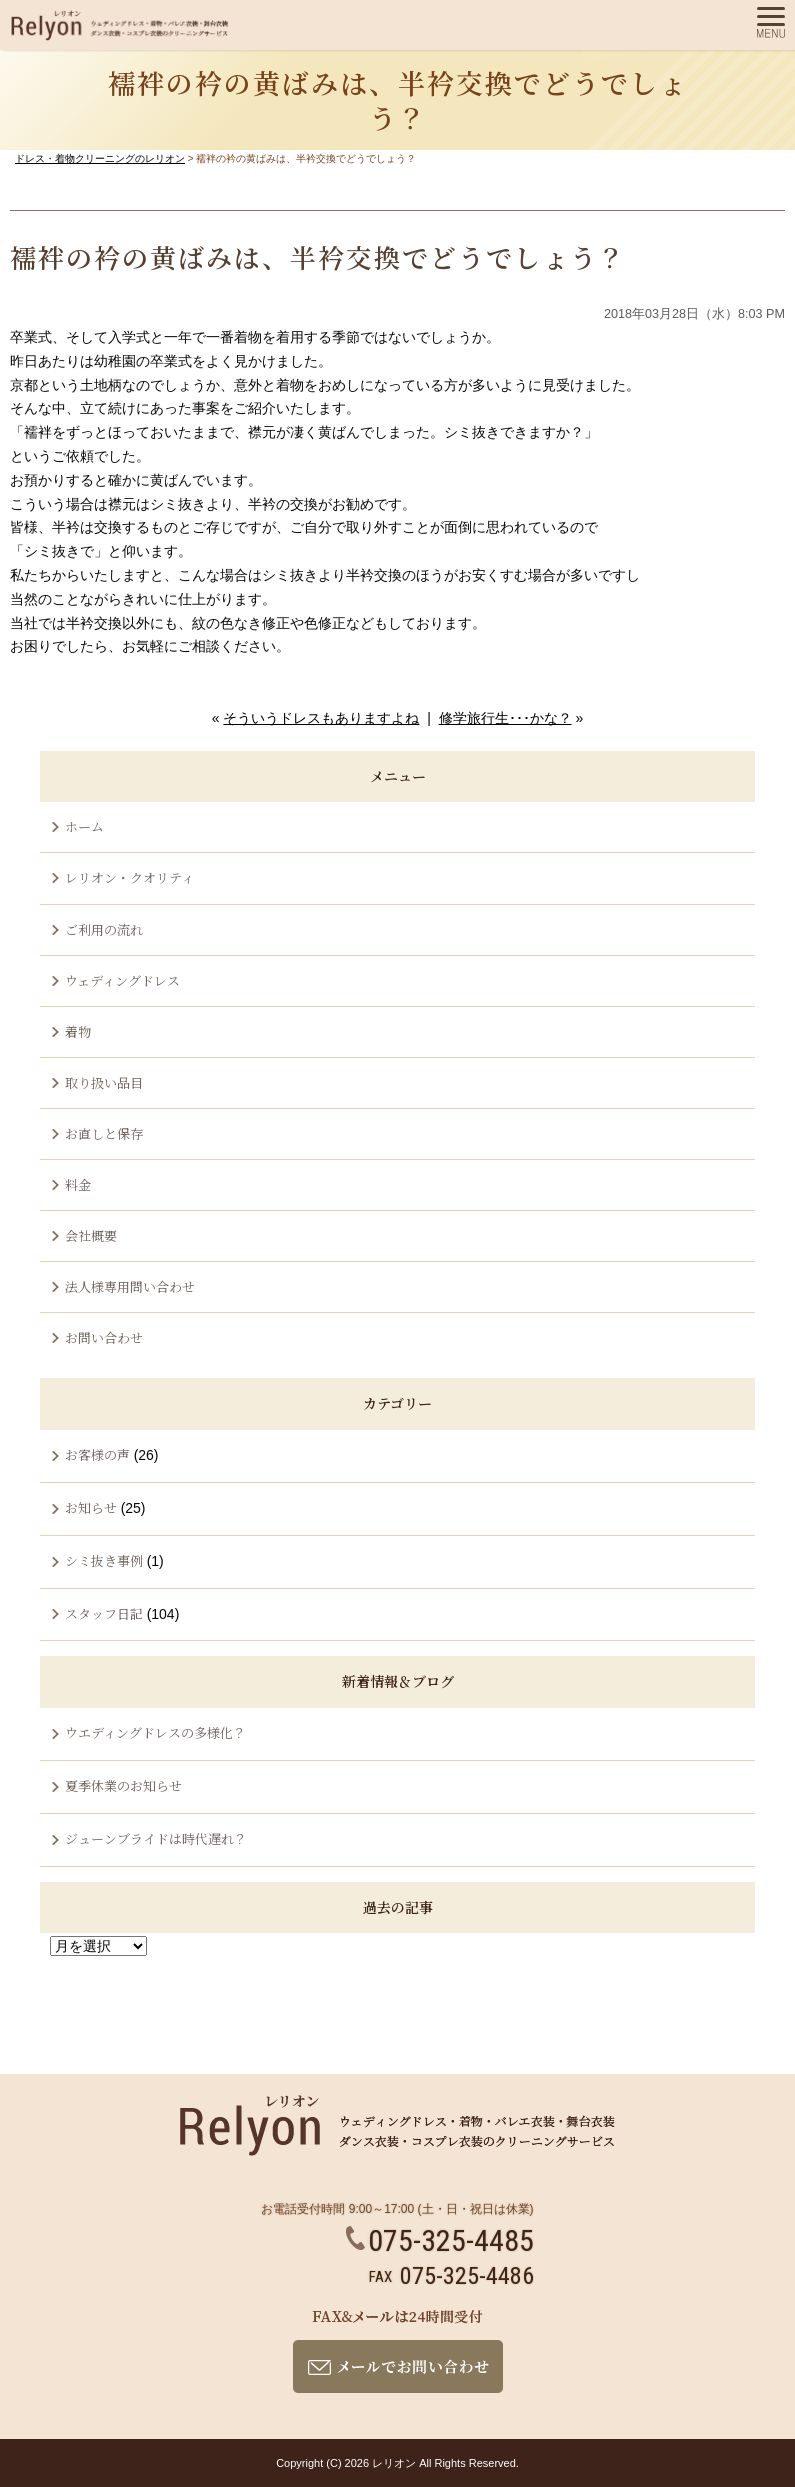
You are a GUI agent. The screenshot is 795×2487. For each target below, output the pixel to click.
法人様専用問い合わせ (130, 1286)
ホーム (84, 826)
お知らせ (91, 1507)
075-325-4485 (440, 2240)
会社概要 (91, 1235)
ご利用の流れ (104, 929)
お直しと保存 (104, 1133)
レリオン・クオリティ (129, 877)
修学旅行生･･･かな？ (505, 718)
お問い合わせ (104, 1337)
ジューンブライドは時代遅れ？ (156, 1838)
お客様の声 (97, 1454)
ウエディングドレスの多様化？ (155, 1732)
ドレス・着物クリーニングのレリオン (100, 158)
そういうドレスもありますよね (321, 718)
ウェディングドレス (122, 980)
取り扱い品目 (104, 1082)
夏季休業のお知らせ (123, 1785)
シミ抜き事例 (104, 1560)
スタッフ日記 (104, 1613)
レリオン (394, 2463)
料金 (78, 1184)
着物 (78, 1031)
